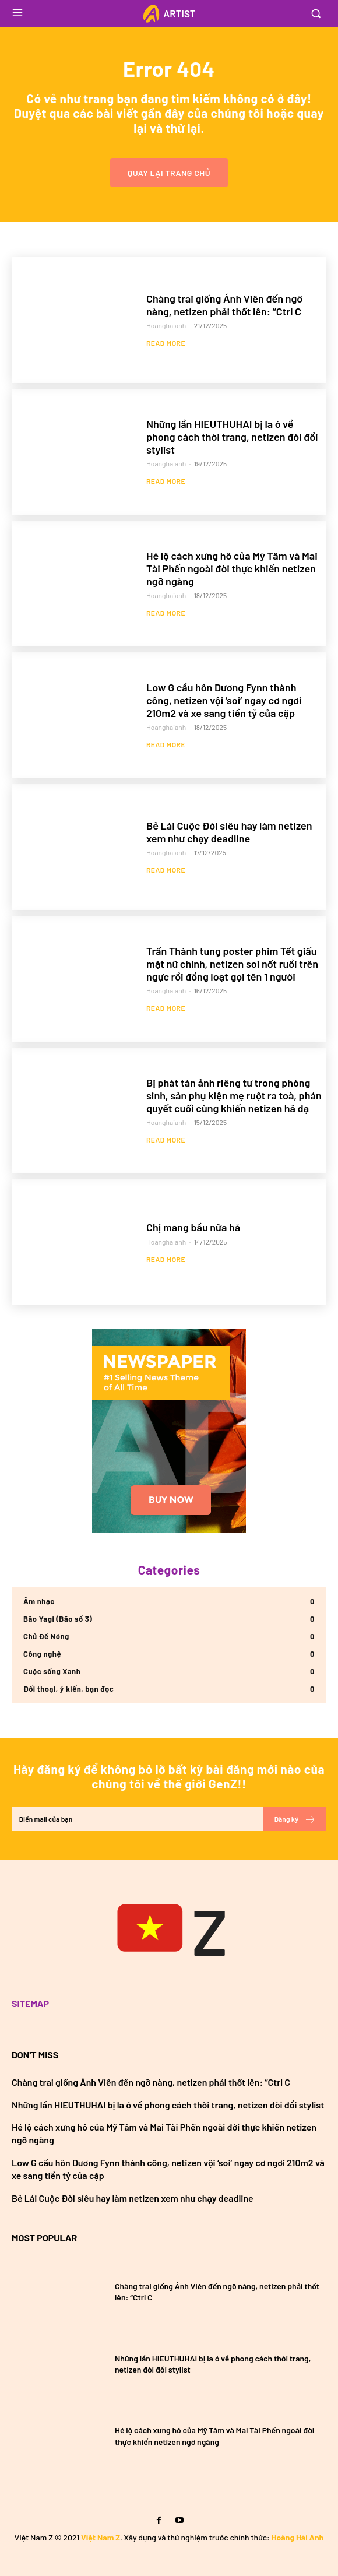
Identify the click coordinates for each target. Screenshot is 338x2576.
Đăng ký (295, 1819)
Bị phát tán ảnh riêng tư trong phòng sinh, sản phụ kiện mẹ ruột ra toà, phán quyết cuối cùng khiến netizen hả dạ (234, 1095)
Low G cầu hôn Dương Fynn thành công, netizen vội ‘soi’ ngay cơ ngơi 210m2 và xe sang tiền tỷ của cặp (223, 700)
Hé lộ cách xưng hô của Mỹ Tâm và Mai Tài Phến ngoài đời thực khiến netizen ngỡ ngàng (232, 568)
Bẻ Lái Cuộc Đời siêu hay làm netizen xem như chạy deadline (229, 832)
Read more (165, 342)
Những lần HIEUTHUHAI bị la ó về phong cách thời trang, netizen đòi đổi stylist (232, 436)
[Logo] (168, 14)
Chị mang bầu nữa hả (193, 1227)
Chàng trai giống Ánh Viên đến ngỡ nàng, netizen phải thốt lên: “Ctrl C (224, 305)
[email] (137, 1819)
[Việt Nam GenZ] (169, 1930)
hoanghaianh (166, 325)
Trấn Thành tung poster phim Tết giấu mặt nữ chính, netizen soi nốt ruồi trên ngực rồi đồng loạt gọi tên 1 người (232, 963)
